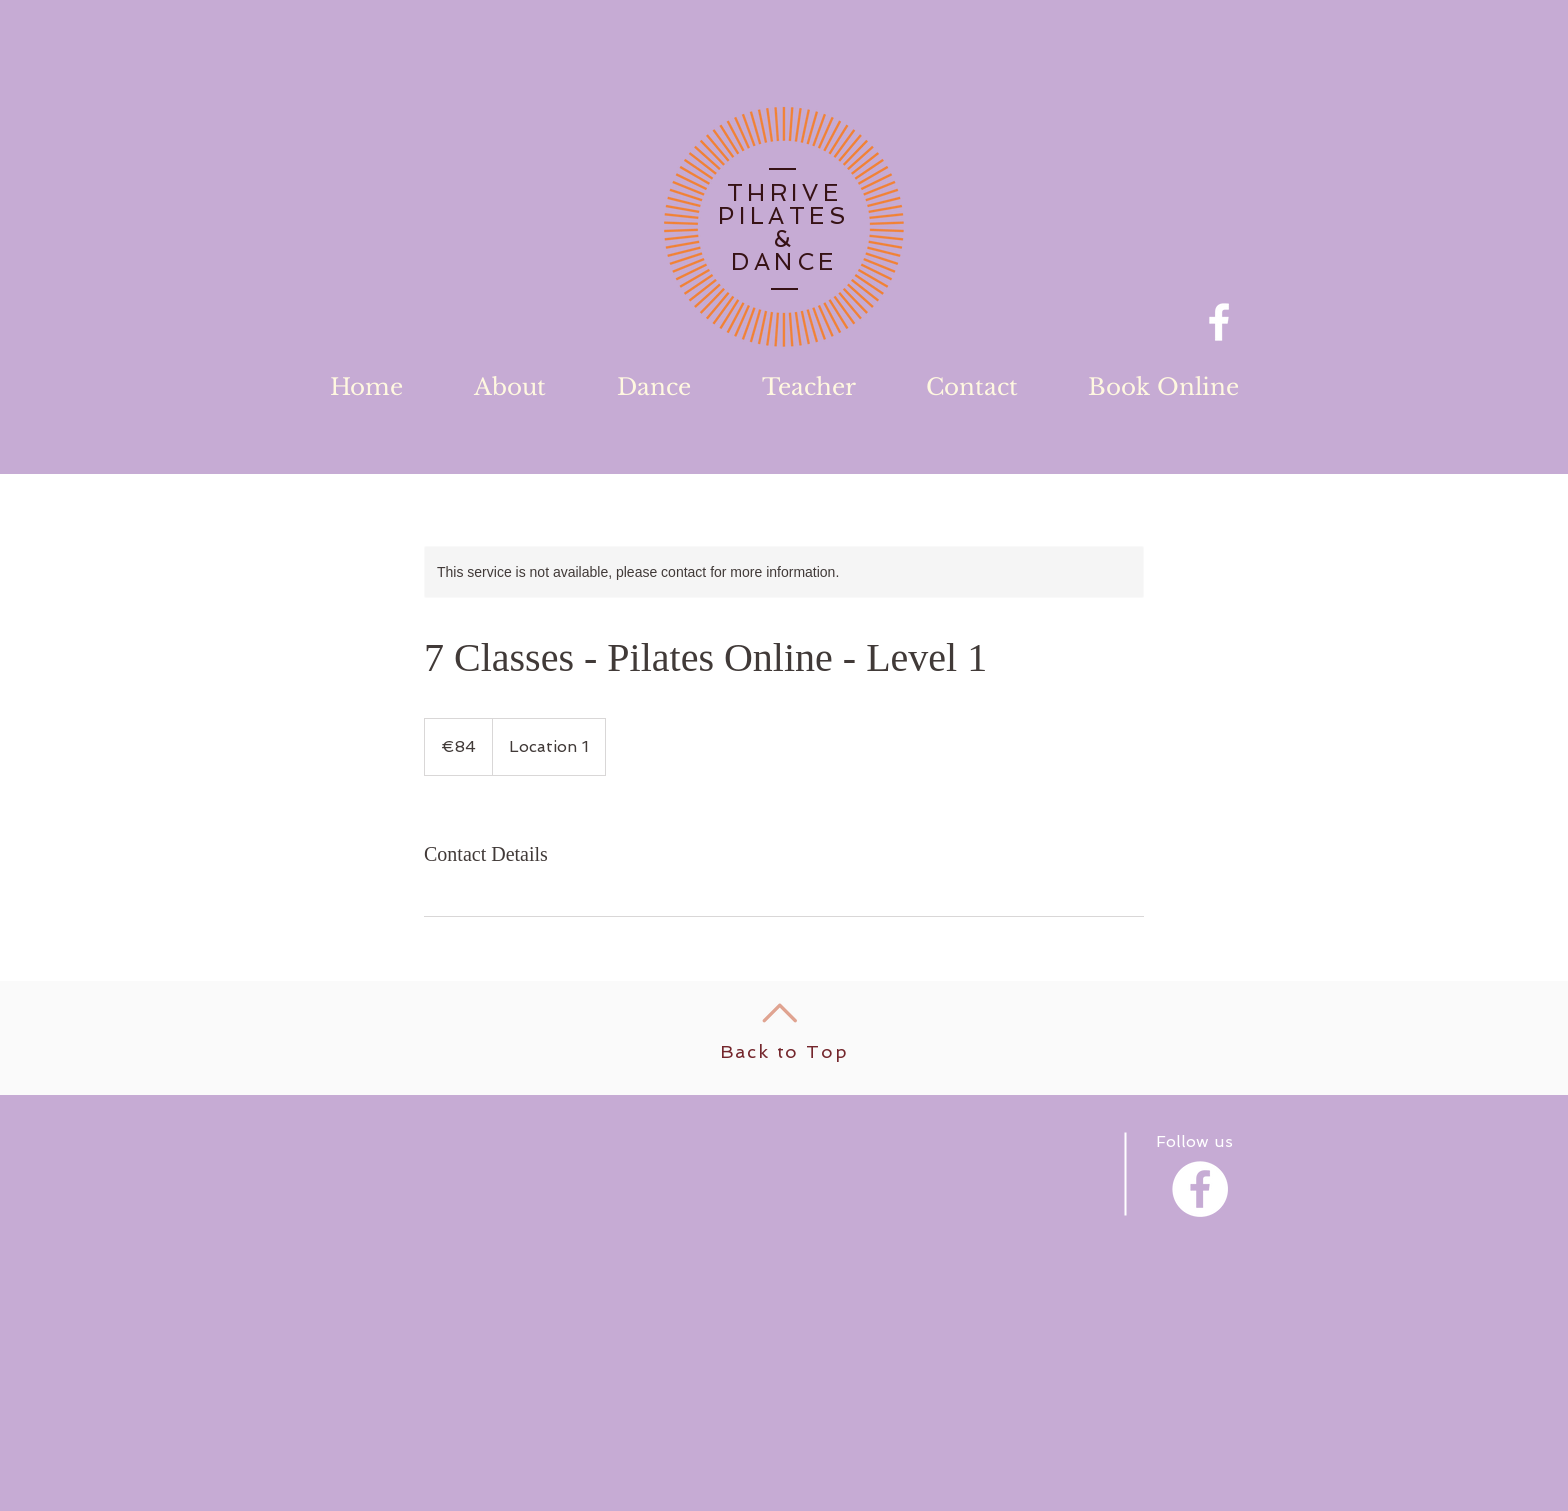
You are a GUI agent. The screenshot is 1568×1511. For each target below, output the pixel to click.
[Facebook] (1219, 322)
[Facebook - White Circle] (1200, 1189)
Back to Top (784, 1051)
